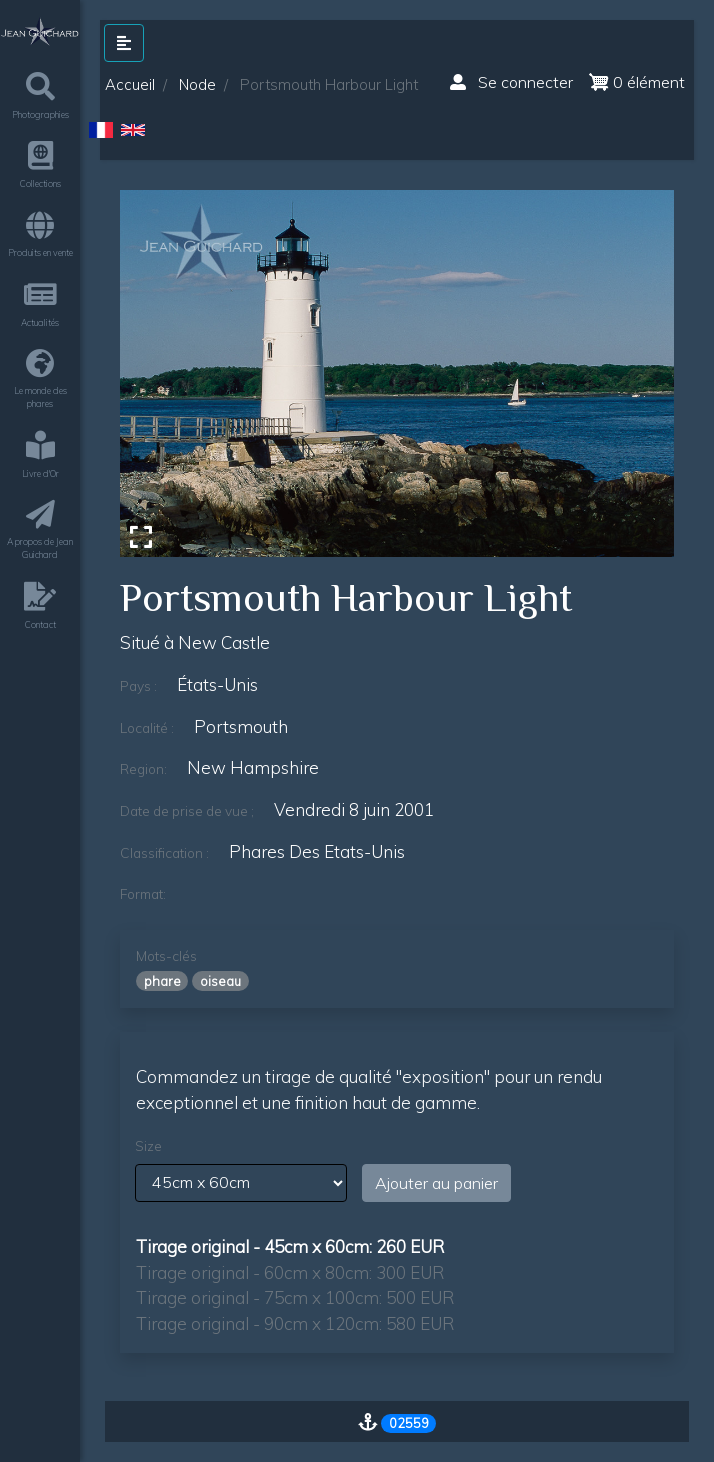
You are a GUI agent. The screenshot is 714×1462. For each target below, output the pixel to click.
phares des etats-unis (317, 851)
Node (197, 84)
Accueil (130, 84)
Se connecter (511, 82)
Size (148, 1146)
